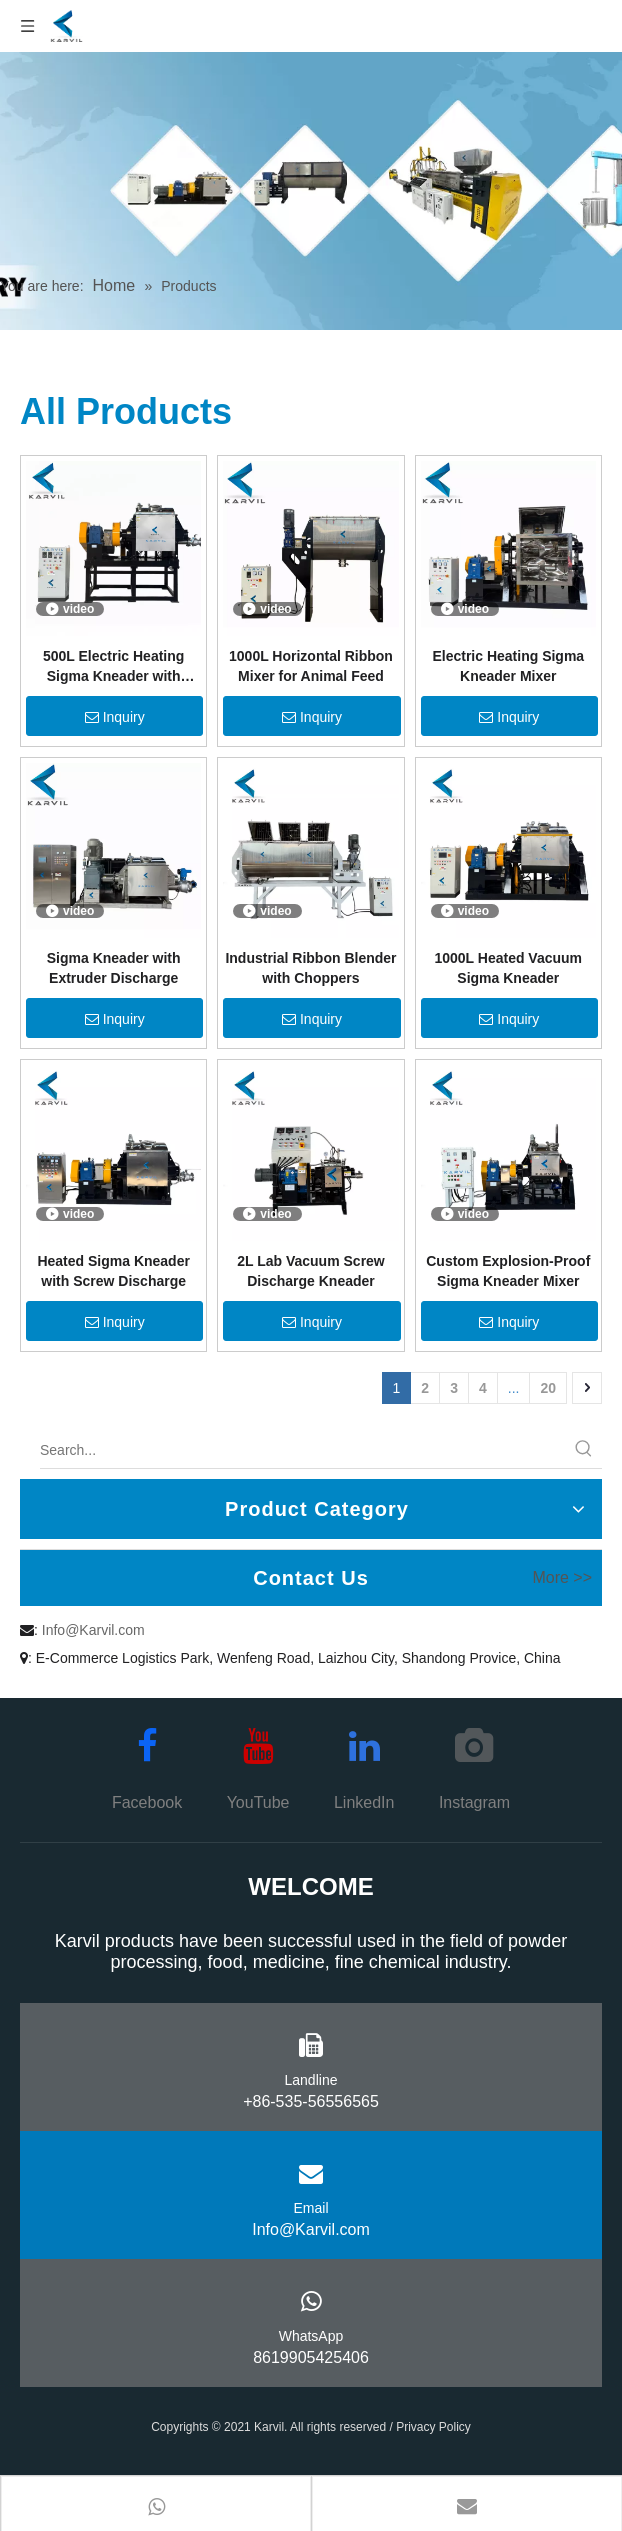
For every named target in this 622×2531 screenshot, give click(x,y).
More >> (562, 1578)
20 (548, 1388)
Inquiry (115, 717)
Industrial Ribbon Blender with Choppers (310, 968)
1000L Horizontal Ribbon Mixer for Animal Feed (311, 666)
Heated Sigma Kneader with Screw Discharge (113, 1271)
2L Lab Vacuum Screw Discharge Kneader (311, 1271)
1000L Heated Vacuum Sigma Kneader (508, 968)
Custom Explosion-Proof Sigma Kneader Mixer (508, 1271)
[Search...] (303, 1450)
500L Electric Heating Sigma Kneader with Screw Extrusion (113, 667)
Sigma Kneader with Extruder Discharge (114, 968)
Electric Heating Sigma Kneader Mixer (508, 666)
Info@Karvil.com (93, 1630)
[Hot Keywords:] (584, 1450)
